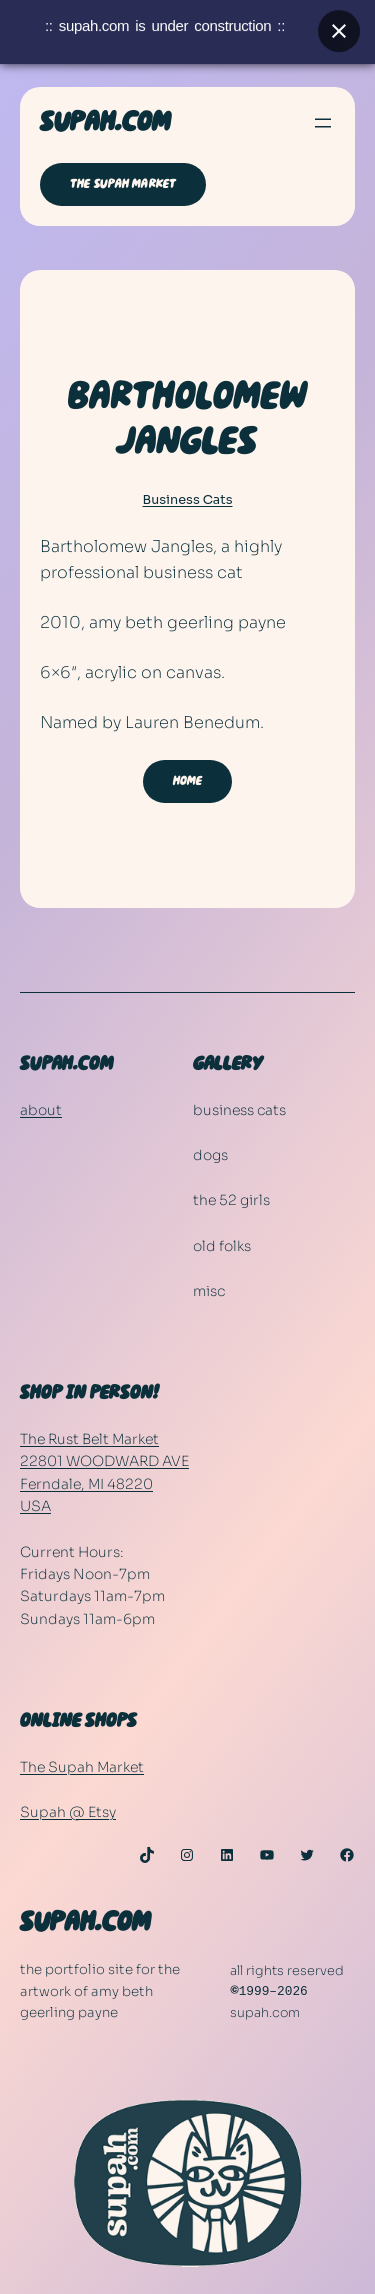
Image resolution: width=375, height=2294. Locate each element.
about (41, 1110)
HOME (188, 781)
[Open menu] (323, 123)
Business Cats (188, 500)
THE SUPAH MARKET (123, 184)
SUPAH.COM (105, 122)
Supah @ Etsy (68, 1812)
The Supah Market (82, 1767)
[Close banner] (339, 25)
